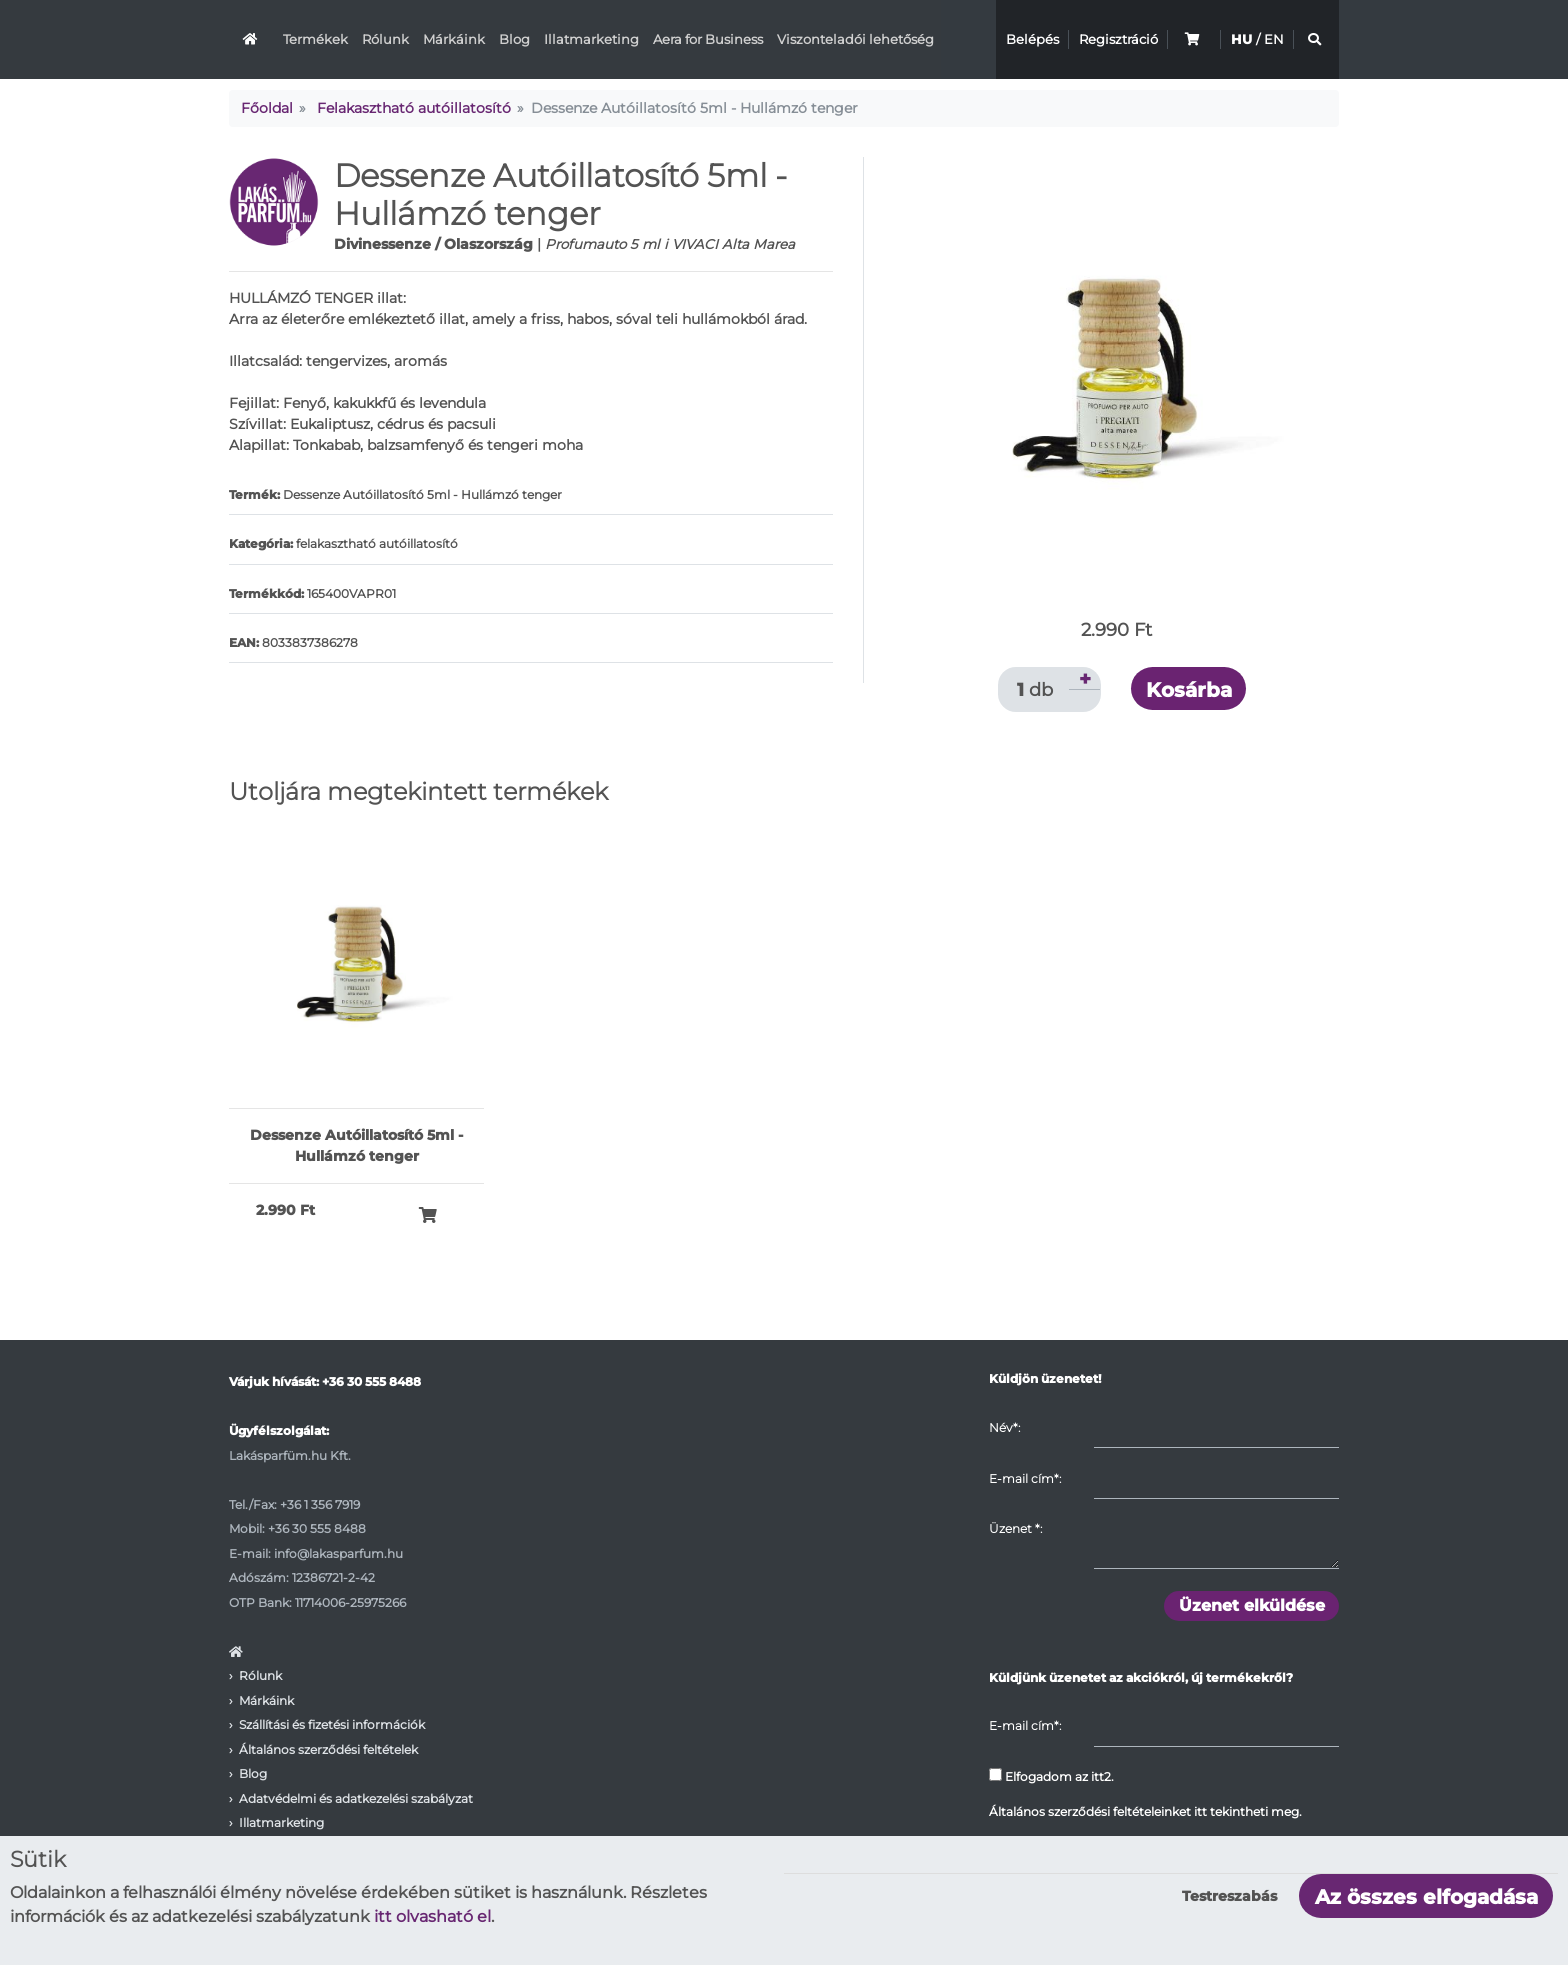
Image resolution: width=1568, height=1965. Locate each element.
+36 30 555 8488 (371, 1381)
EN (1274, 39)
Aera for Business (708, 39)
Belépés (1032, 39)
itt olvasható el (432, 1916)
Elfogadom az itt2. (1051, 1776)
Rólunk (385, 39)
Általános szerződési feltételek (328, 1749)
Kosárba (1189, 690)
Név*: (1004, 1427)
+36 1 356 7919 (320, 1504)
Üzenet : (1015, 1528)
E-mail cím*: (1025, 1478)
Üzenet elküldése (1252, 1605)
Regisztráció (1118, 39)
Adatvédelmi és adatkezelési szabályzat (356, 1798)
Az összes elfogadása (1426, 1897)
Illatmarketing (591, 39)
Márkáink (454, 39)
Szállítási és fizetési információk (332, 1724)
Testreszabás (1229, 1896)
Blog (514, 39)
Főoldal (267, 108)
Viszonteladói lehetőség (855, 39)
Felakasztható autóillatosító (414, 108)
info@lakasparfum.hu (338, 1553)
